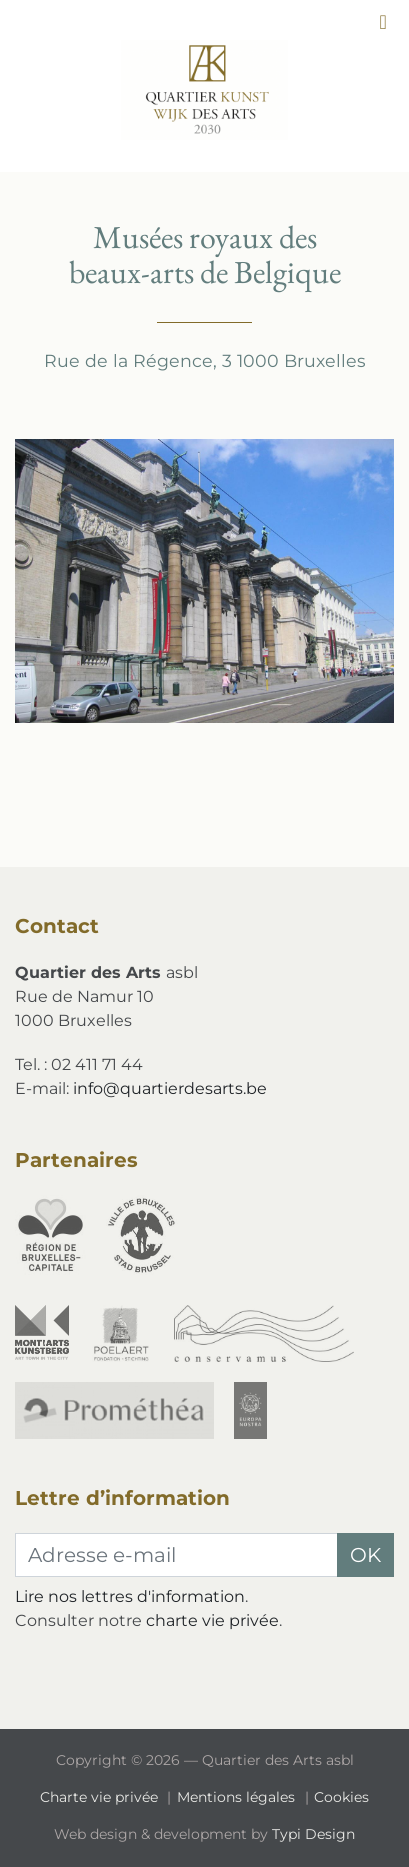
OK (365, 1555)
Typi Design (313, 1834)
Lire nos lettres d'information (130, 1596)
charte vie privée (212, 1620)
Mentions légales (238, 1797)
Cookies (341, 1797)
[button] (383, 22)
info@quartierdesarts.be (170, 1088)
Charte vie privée (101, 1797)
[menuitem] (102, 1797)
